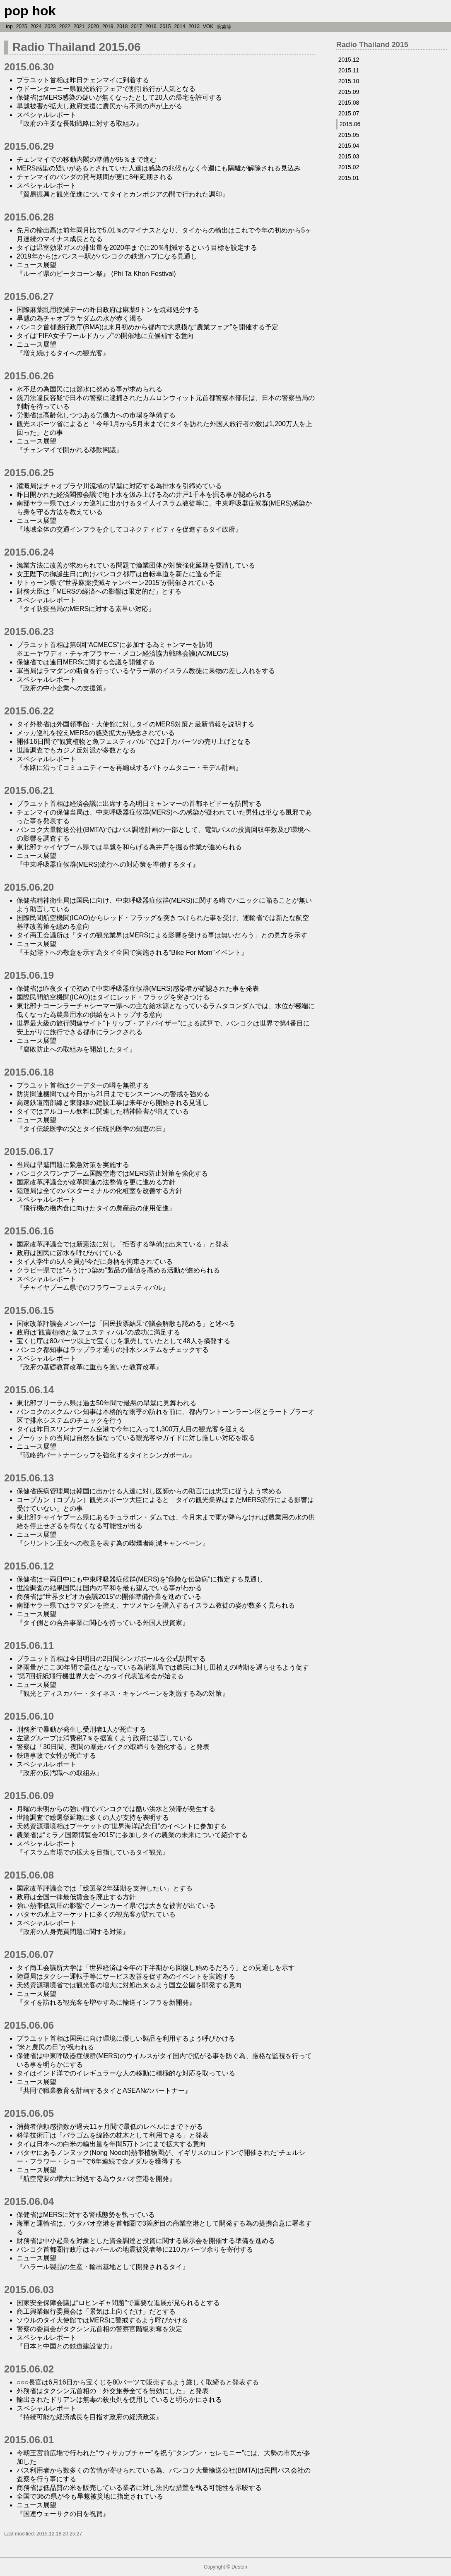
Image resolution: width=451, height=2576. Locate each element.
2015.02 (348, 167)
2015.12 (348, 59)
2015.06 (350, 124)
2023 (50, 26)
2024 (35, 26)
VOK (208, 26)
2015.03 (348, 156)
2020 (93, 26)
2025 (21, 26)
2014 (179, 26)
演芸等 (224, 27)
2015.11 (348, 70)
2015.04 (348, 145)
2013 (194, 26)
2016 (151, 26)
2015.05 (348, 135)
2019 (107, 26)
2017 (136, 26)
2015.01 (348, 178)
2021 (79, 26)
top (9, 26)
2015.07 (348, 113)
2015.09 (348, 92)
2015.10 (348, 81)
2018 (122, 26)
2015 (165, 26)
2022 (64, 26)
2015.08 (348, 102)
